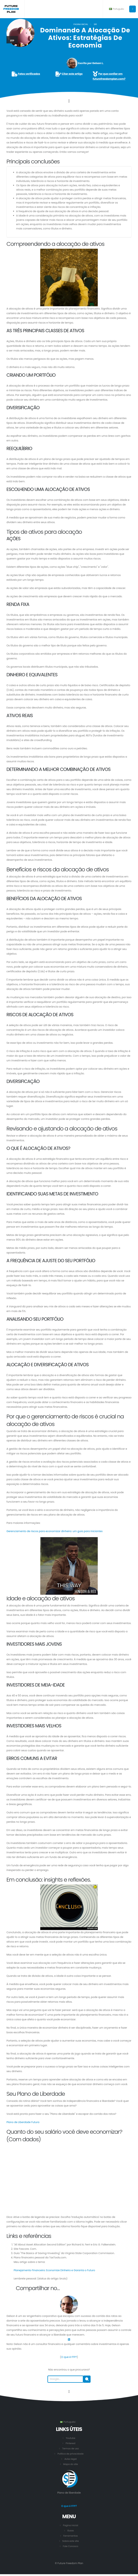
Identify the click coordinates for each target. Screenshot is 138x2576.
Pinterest (70, 2443)
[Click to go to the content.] (69, 101)
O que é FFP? (69, 2357)
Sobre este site (70, 2541)
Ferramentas (70, 2535)
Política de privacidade (70, 2453)
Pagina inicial (80, 24)
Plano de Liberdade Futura (22, 2122)
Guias (70, 2530)
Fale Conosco (70, 2546)
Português (116, 8)
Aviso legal (71, 2458)
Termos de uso (70, 2448)
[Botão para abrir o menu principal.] (132, 9)
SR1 (95, 24)
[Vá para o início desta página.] (69, 2391)
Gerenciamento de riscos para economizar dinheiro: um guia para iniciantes (54, 1531)
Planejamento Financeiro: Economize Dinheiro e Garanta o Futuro (54, 2270)
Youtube (70, 2438)
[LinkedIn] (69, 2339)
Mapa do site (70, 2464)
